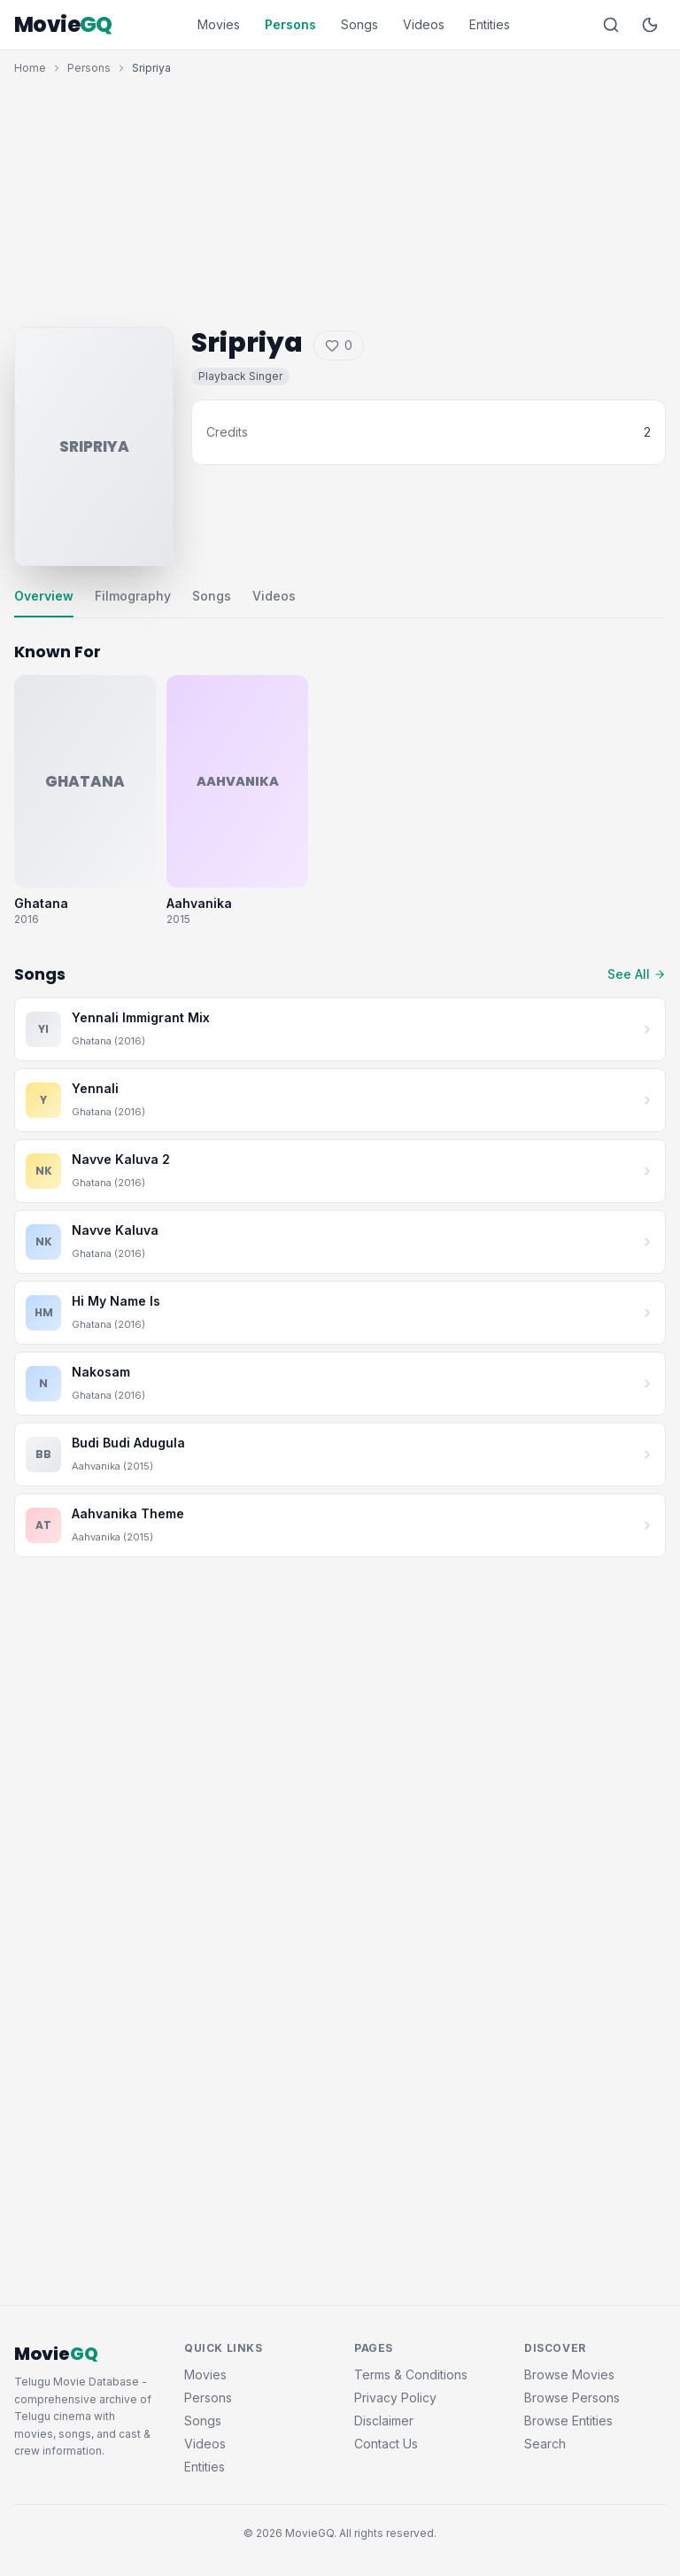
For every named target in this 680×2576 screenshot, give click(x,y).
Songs (359, 24)
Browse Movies (569, 2374)
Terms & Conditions (411, 2374)
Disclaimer (383, 2420)
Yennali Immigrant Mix (141, 1017)
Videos (423, 24)
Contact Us (386, 2443)
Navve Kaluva (115, 1230)
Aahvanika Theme (128, 1513)
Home (30, 67)
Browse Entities (568, 2420)
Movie (63, 25)
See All (636, 974)
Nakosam (101, 1371)
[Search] (611, 25)
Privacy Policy (395, 2397)
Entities (489, 24)
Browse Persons (572, 2397)
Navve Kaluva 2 (121, 1159)
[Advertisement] (340, 196)
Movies (218, 24)
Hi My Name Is (116, 1300)
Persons (290, 24)
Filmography (133, 595)
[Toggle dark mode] (650, 25)
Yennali (95, 1088)
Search (545, 2443)
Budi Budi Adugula (128, 1442)
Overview (43, 595)
